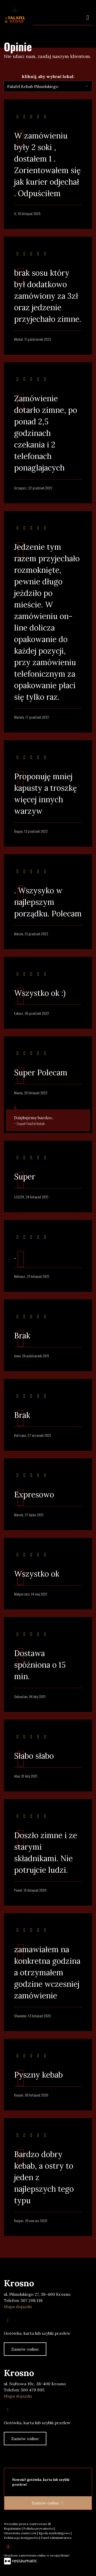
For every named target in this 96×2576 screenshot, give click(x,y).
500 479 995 (32, 2389)
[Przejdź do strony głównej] (15, 19)
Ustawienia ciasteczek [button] (20, 2533)
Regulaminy (13, 2528)
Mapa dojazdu (18, 2306)
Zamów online (25, 2349)
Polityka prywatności (38, 2528)
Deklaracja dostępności (21, 2538)
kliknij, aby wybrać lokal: (48, 76)
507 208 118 (31, 2300)
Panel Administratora (56, 2538)
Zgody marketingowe (55, 2533)
